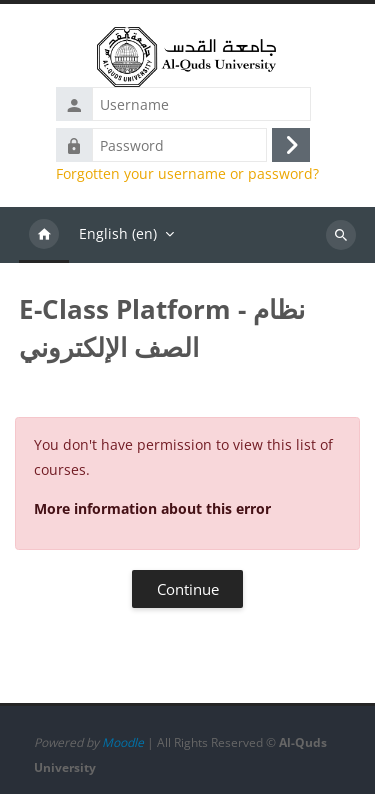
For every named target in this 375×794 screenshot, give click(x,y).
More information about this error (152, 508)
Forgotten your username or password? (187, 174)
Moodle (123, 742)
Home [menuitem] (44, 235)
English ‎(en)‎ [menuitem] (118, 233)
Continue (188, 589)
